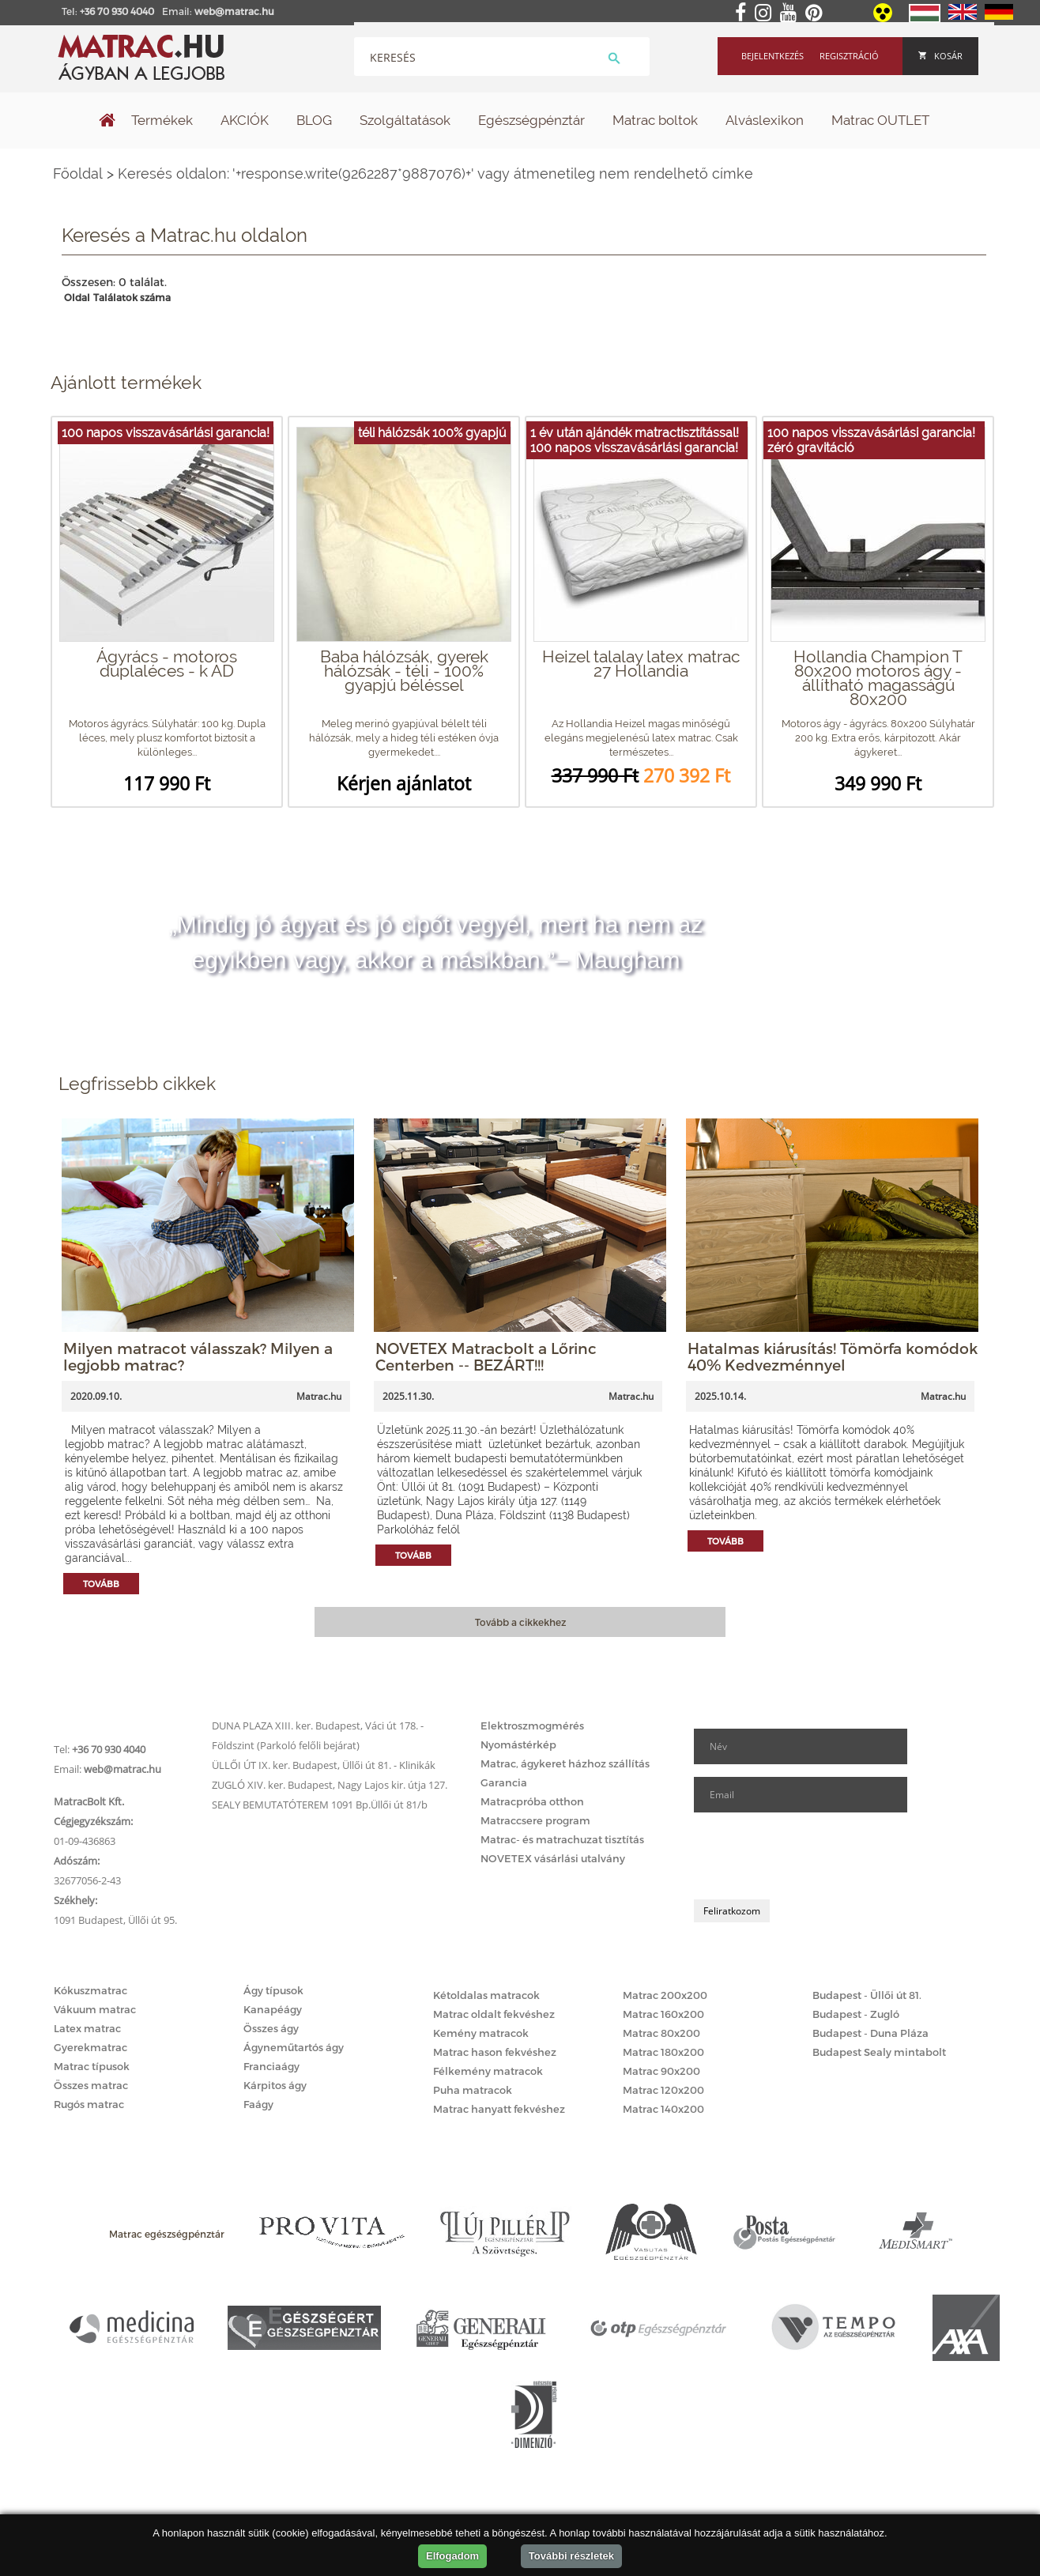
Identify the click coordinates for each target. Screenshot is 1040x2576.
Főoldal (78, 173)
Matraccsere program (535, 1820)
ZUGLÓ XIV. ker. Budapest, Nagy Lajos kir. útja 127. (329, 1785)
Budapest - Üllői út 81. (866, 1995)
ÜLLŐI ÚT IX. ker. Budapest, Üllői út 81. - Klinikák (323, 1765)
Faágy (258, 2104)
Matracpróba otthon (532, 1801)
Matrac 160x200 (663, 2014)
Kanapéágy (272, 2009)
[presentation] (814, 1856)
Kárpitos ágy (275, 2085)
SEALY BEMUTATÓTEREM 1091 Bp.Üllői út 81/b (320, 1804)
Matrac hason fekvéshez (494, 2052)
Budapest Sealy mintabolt (879, 2052)
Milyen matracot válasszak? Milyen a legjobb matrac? (198, 1356)
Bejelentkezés (772, 56)
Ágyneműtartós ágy (293, 2047)
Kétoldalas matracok (486, 1995)
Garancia (503, 1782)
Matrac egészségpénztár (166, 2233)
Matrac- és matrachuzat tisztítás (562, 1839)
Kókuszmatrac (90, 1990)
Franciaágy (271, 2066)
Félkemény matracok (488, 2071)
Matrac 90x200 (661, 2071)
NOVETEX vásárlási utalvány (552, 1858)
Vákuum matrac (95, 2009)
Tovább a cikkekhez (520, 1621)
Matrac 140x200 (663, 2109)
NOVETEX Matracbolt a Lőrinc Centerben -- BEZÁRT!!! (486, 1356)
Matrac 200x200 (665, 1995)
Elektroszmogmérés (532, 1725)
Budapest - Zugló (855, 2014)
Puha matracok (472, 2090)
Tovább (101, 1583)
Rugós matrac (89, 2104)
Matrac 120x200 (663, 2090)
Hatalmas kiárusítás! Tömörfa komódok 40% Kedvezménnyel (833, 1356)
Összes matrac (91, 2085)
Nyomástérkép (518, 1744)
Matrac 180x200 (663, 2052)
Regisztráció (849, 56)
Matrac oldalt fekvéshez (494, 2014)
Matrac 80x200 (661, 2033)
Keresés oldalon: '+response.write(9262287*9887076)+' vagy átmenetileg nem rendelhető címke (435, 173)
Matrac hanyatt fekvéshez (499, 2109)
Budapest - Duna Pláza (870, 2033)
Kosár (940, 56)
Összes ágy (271, 2028)
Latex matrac (87, 2028)
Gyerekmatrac (90, 2047)
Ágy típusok (273, 1990)
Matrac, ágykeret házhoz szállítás (565, 1763)
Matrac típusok (92, 2066)
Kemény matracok (481, 2033)
